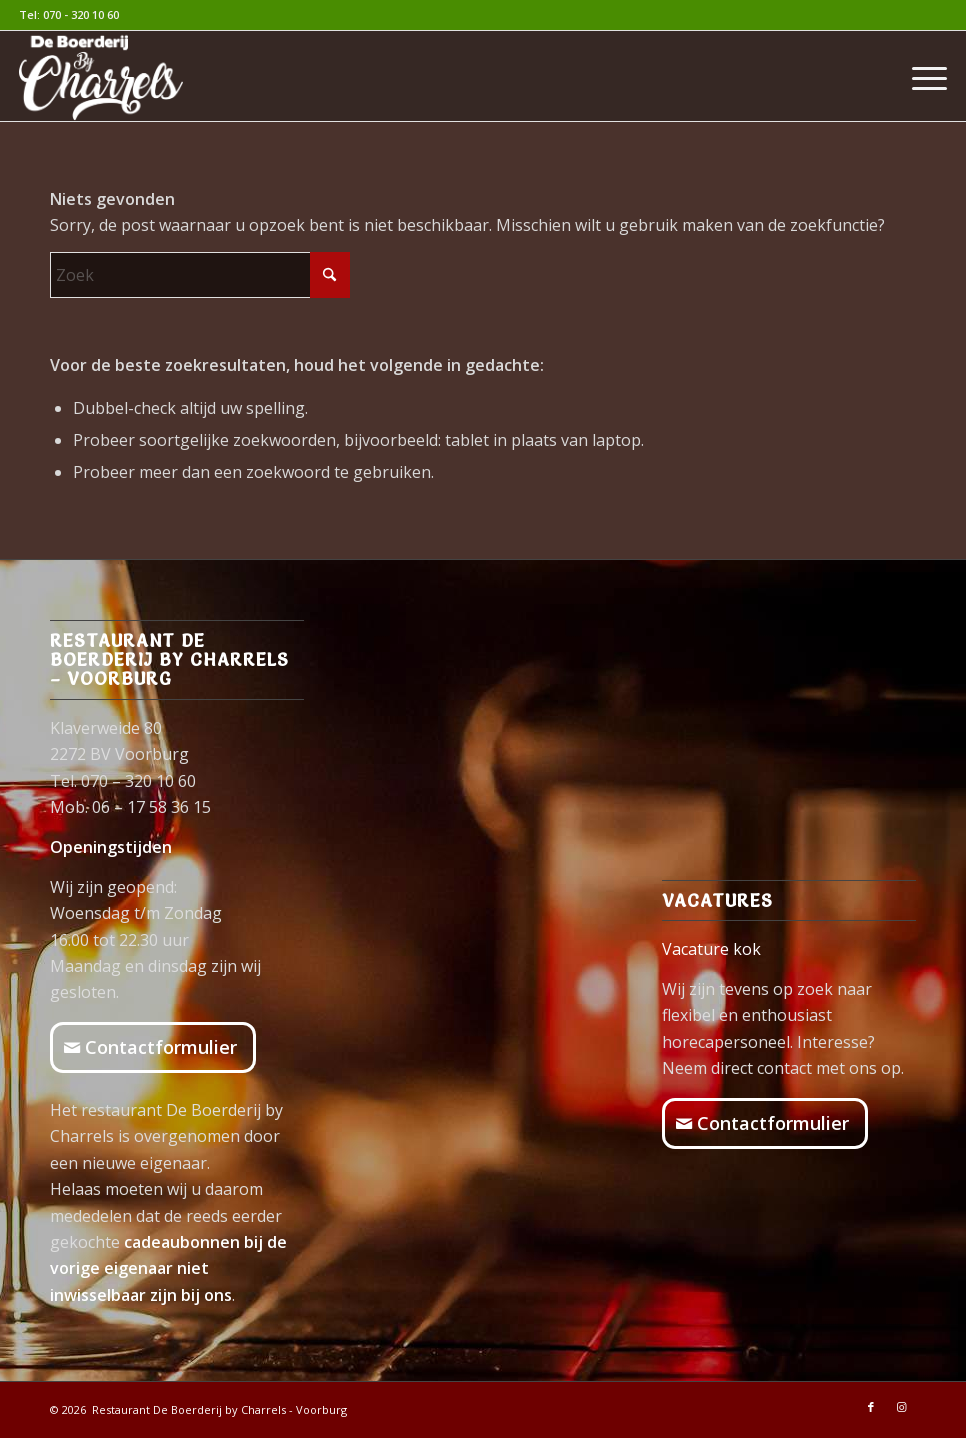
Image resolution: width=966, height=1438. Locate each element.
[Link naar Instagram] (901, 1407)
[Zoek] (200, 275)
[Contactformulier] (153, 1047)
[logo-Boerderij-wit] (101, 76)
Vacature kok (711, 949)
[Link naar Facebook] (871, 1407)
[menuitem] (919, 76)
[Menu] (919, 76)
